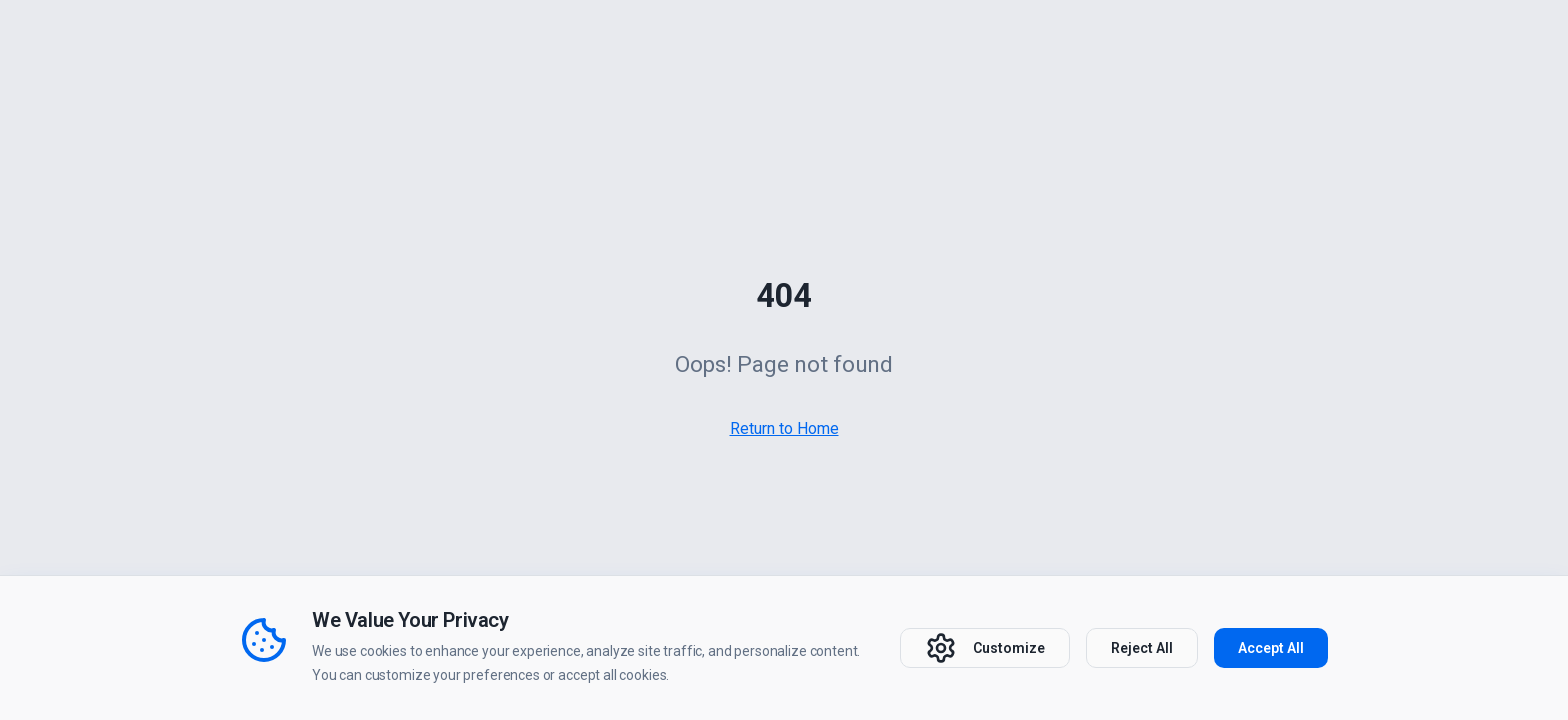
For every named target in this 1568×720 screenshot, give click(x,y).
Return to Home (784, 428)
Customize (985, 648)
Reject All (1142, 648)
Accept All (1271, 648)
